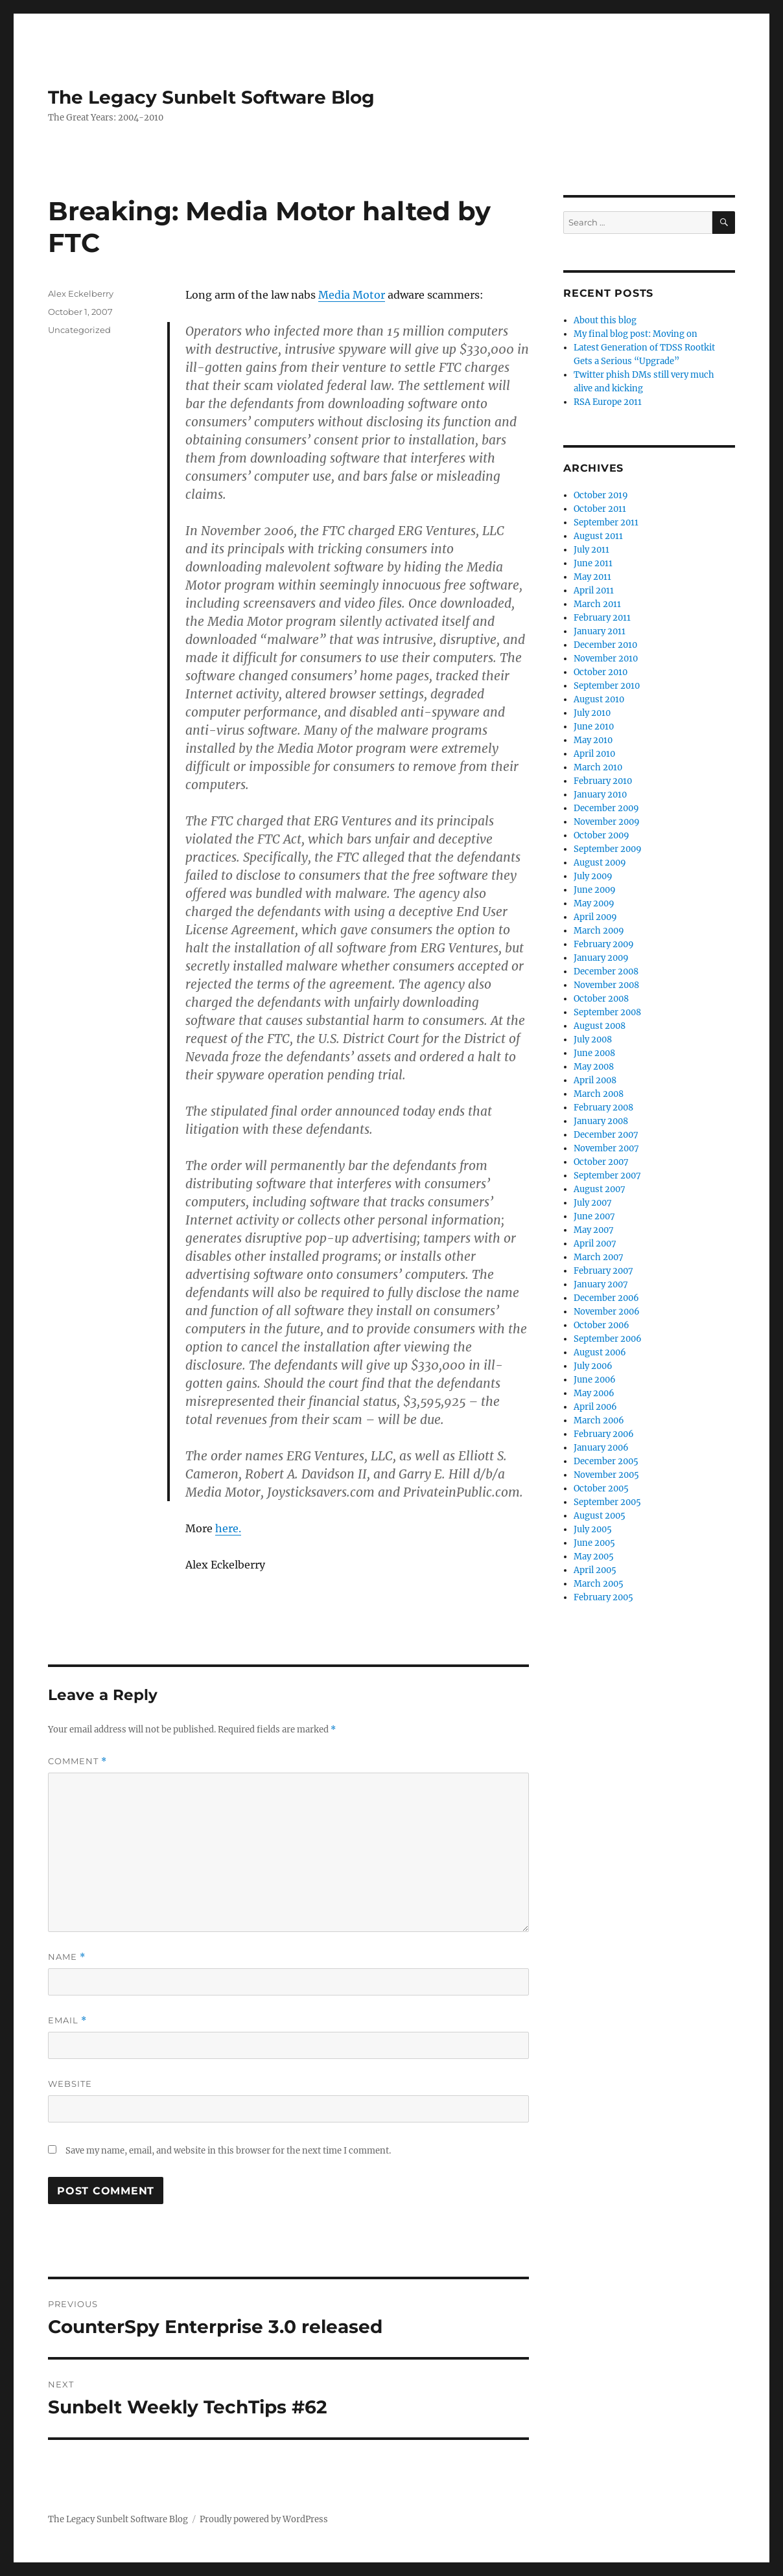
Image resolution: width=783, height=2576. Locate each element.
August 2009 (600, 862)
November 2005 (606, 1474)
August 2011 (598, 536)
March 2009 (599, 930)
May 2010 (593, 740)
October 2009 (601, 835)
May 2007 (594, 1230)
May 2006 (594, 1393)
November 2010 (606, 658)
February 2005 (603, 1597)
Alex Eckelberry (80, 293)
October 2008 (601, 998)
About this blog (605, 320)
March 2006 (599, 1420)
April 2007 (595, 1243)
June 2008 (594, 1053)
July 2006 (593, 1366)
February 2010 (603, 781)
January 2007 (601, 1284)
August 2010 (599, 699)
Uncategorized (79, 330)
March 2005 (599, 1583)
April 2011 (594, 590)
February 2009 (604, 944)
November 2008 (606, 985)
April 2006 (595, 1406)
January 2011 (599, 631)
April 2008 (595, 1080)
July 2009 (593, 876)
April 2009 (595, 917)
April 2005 (595, 1570)
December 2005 (606, 1461)
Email (67, 2020)
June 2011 (593, 563)
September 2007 (607, 1175)
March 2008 (599, 1093)
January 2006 (601, 1447)
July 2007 (593, 1202)
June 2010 (594, 726)
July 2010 (592, 713)
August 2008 (599, 1025)
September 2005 (607, 1502)
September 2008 (607, 1012)
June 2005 (594, 1542)
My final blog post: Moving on (635, 333)
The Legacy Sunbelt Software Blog (211, 97)
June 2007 (594, 1216)
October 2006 (601, 1325)
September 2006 (608, 1338)
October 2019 (601, 495)
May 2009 (594, 903)
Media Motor (351, 294)
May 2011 (592, 576)
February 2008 (603, 1107)
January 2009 (601, 957)
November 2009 (607, 821)
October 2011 (600, 508)
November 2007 (606, 1148)
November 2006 (607, 1311)
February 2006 (604, 1434)
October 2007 (601, 1161)
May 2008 (594, 1066)
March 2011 (597, 604)
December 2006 (606, 1298)
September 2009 (608, 849)
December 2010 (605, 644)
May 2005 (594, 1556)
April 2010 (594, 753)
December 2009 (606, 808)
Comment (77, 1761)
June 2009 (595, 889)
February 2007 (603, 1270)
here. (228, 1528)
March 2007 (599, 1257)
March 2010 (598, 767)
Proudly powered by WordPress (264, 2519)
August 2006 (600, 1352)
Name (67, 1956)
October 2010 (600, 672)
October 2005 (601, 1488)
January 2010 (600, 794)
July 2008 (593, 1039)
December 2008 (606, 971)
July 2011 (591, 549)
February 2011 (602, 617)
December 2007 (606, 1134)
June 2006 (595, 1379)
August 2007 (599, 1189)
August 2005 (599, 1515)
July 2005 (593, 1529)
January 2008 (601, 1121)
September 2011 (606, 522)
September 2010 (607, 685)
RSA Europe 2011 (608, 402)
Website (70, 2083)
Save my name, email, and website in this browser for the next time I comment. (228, 2150)
